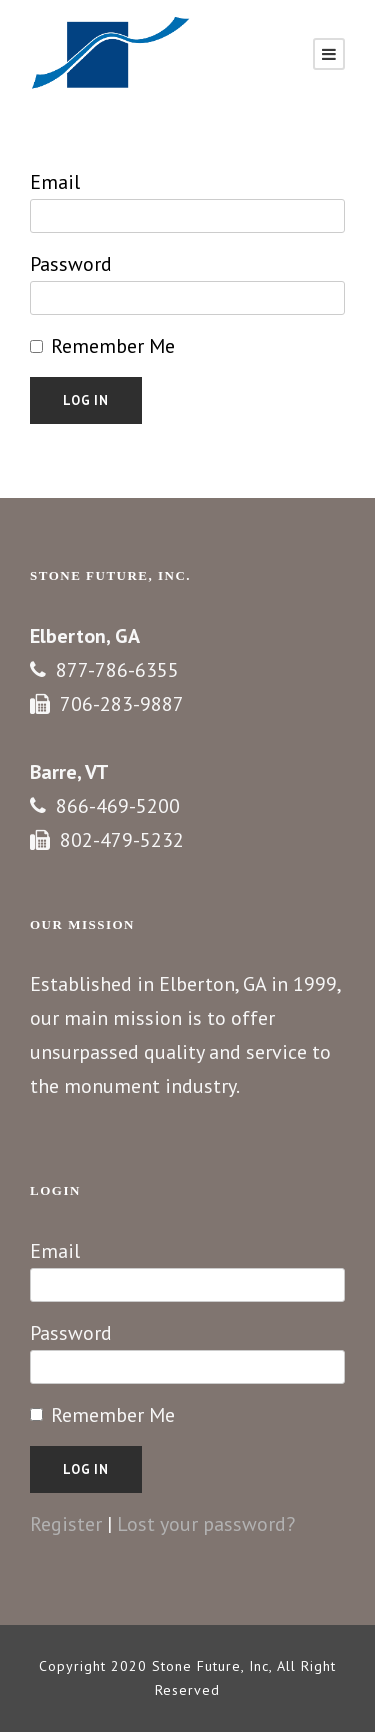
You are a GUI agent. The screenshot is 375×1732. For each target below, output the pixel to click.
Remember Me (113, 346)
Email (55, 182)
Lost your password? (206, 1524)
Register (66, 1524)
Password (71, 264)
